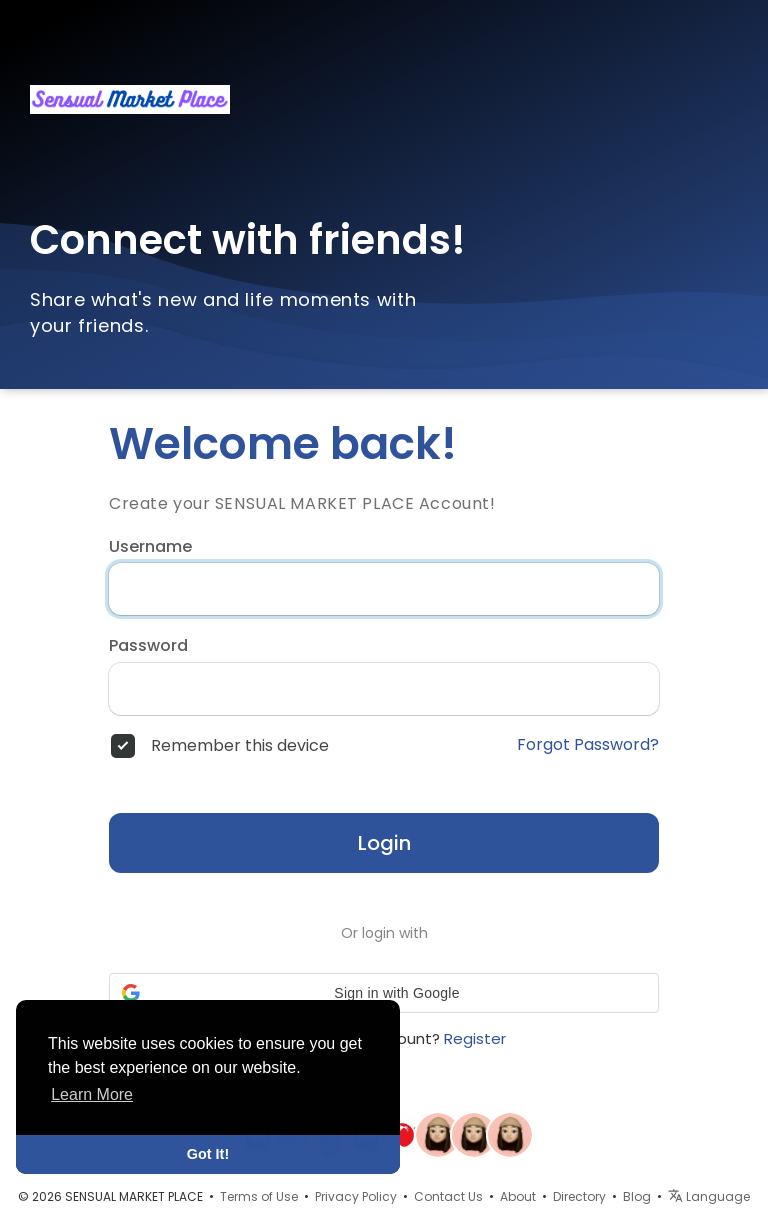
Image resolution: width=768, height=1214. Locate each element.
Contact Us (448, 1196)
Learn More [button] (92, 1094)
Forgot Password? (588, 745)
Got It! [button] (208, 1154)
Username (150, 547)
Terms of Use (259, 1196)
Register (475, 1038)
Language (709, 1196)
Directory (579, 1196)
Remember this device (240, 746)
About (518, 1196)
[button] (384, 993)
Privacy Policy (356, 1196)
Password (148, 646)
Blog (637, 1196)
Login (384, 843)
